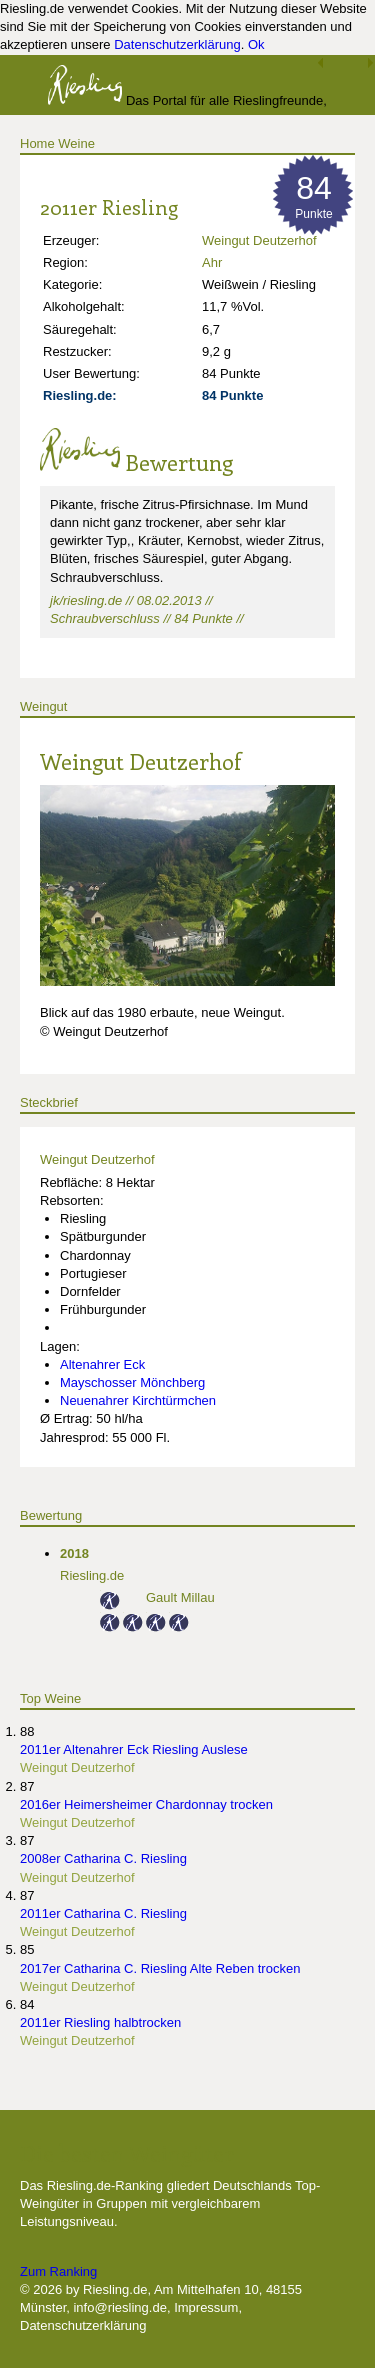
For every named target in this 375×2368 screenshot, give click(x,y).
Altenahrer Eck (102, 1364)
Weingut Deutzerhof (259, 240)
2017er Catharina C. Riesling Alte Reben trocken (160, 1968)
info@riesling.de (119, 2307)
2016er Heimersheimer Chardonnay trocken (146, 1804)
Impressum (206, 2307)
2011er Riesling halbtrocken (100, 2022)
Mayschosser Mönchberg (132, 1382)
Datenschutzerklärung (177, 44)
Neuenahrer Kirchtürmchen (138, 1400)
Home (37, 143)
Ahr (212, 262)
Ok (256, 44)
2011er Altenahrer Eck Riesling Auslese (134, 1749)
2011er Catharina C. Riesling (103, 1913)
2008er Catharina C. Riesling (103, 1858)
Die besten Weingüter (127, 2153)
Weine (76, 143)
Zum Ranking (58, 2271)
